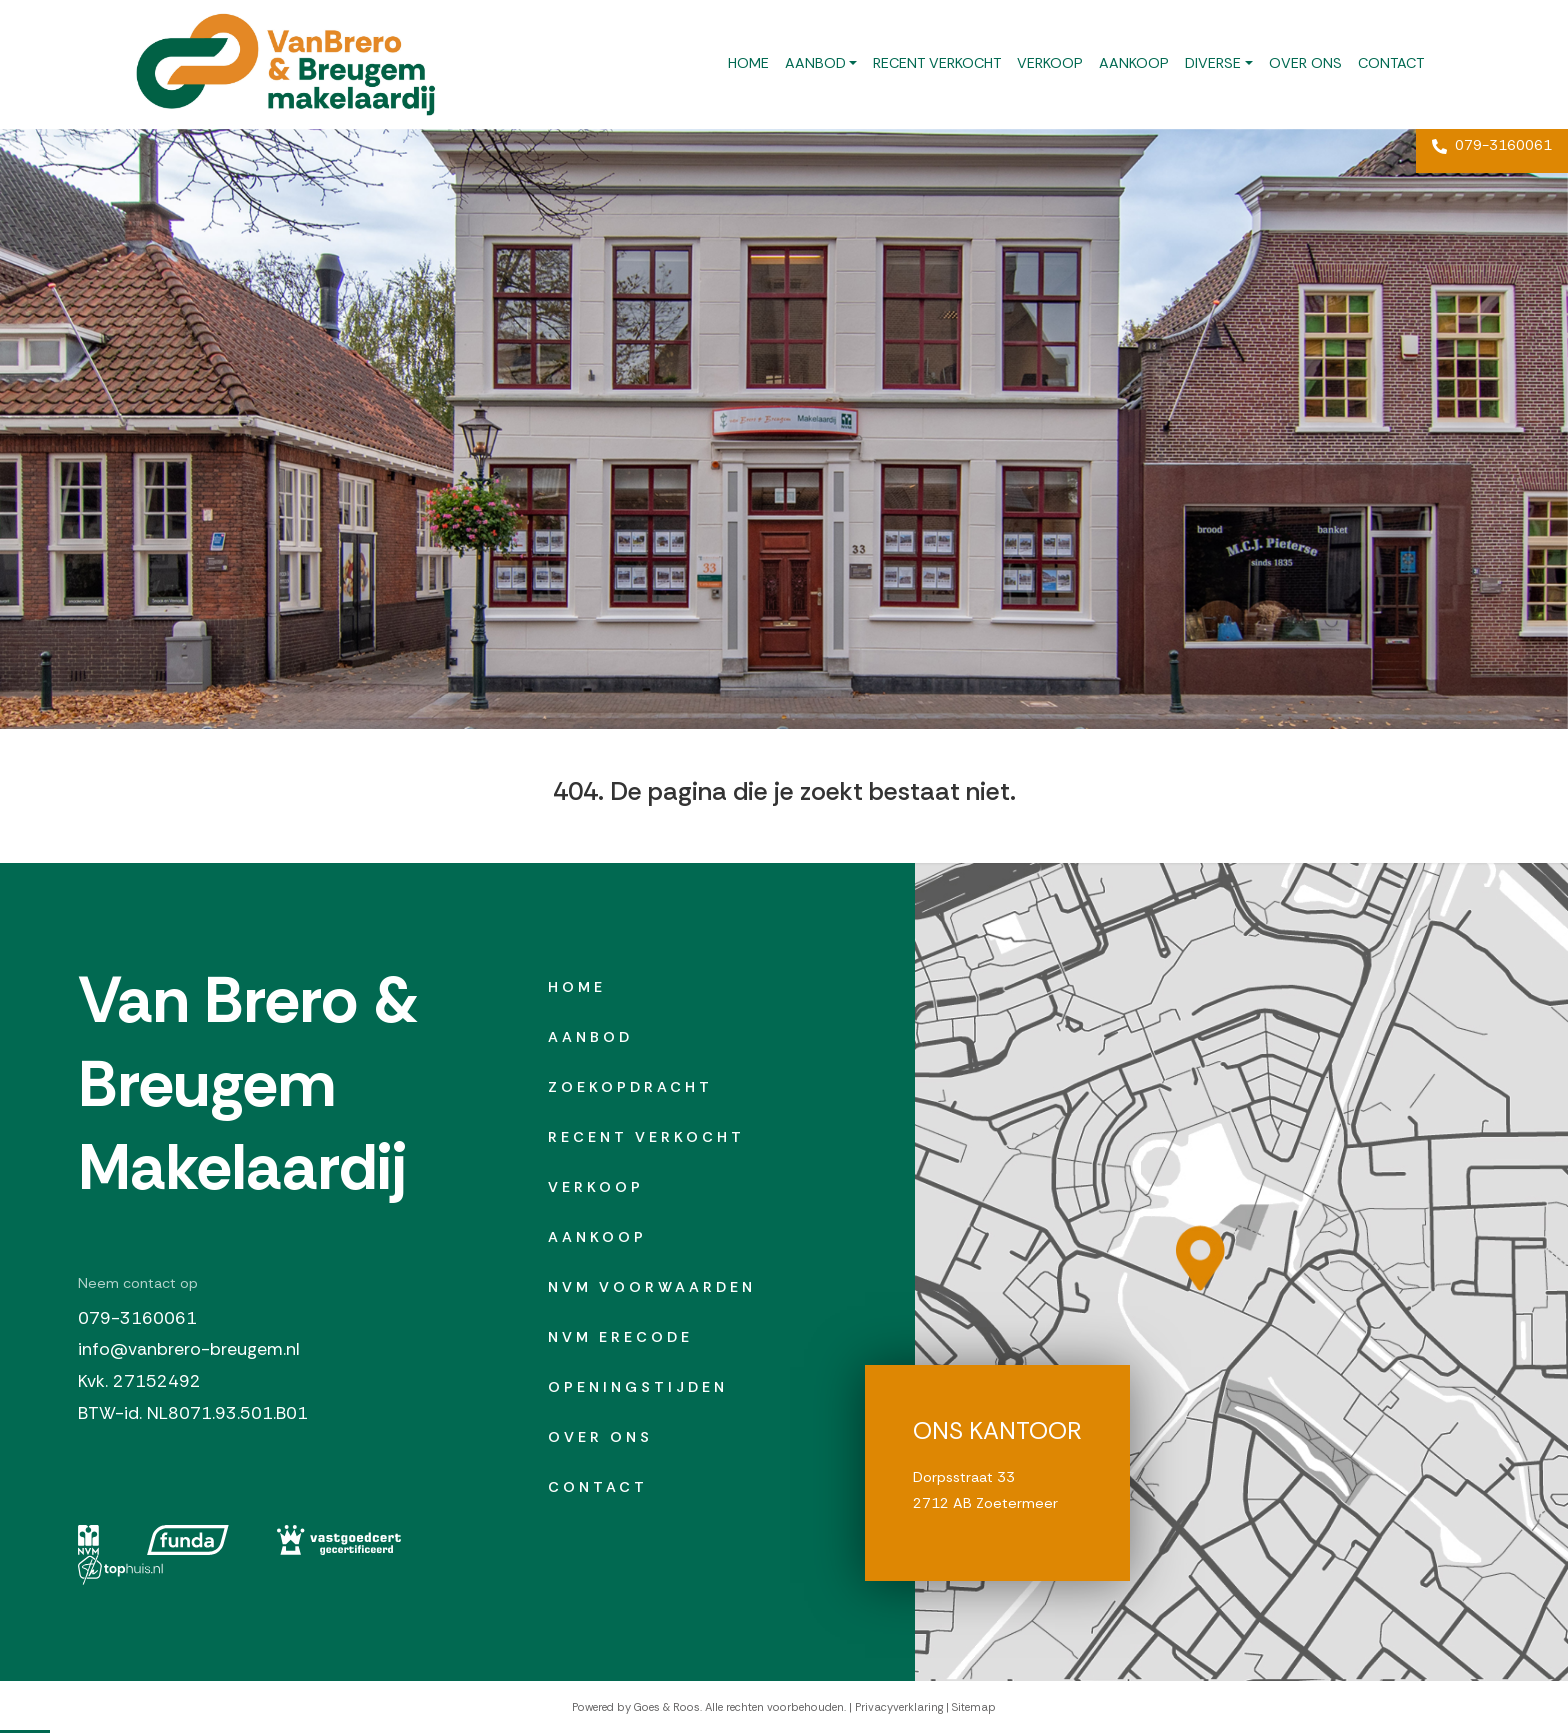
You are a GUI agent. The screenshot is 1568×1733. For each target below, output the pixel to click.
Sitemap (974, 1707)
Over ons (1305, 63)
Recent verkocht (937, 63)
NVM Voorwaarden (652, 1287)
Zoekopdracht (630, 1087)
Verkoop (1050, 63)
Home (748, 63)
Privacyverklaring (899, 1707)
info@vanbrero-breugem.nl (189, 1349)
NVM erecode (620, 1337)
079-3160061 (1492, 145)
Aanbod (815, 63)
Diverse (1213, 63)
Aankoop (1134, 63)
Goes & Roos (667, 1707)
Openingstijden (638, 1387)
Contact (1391, 63)
